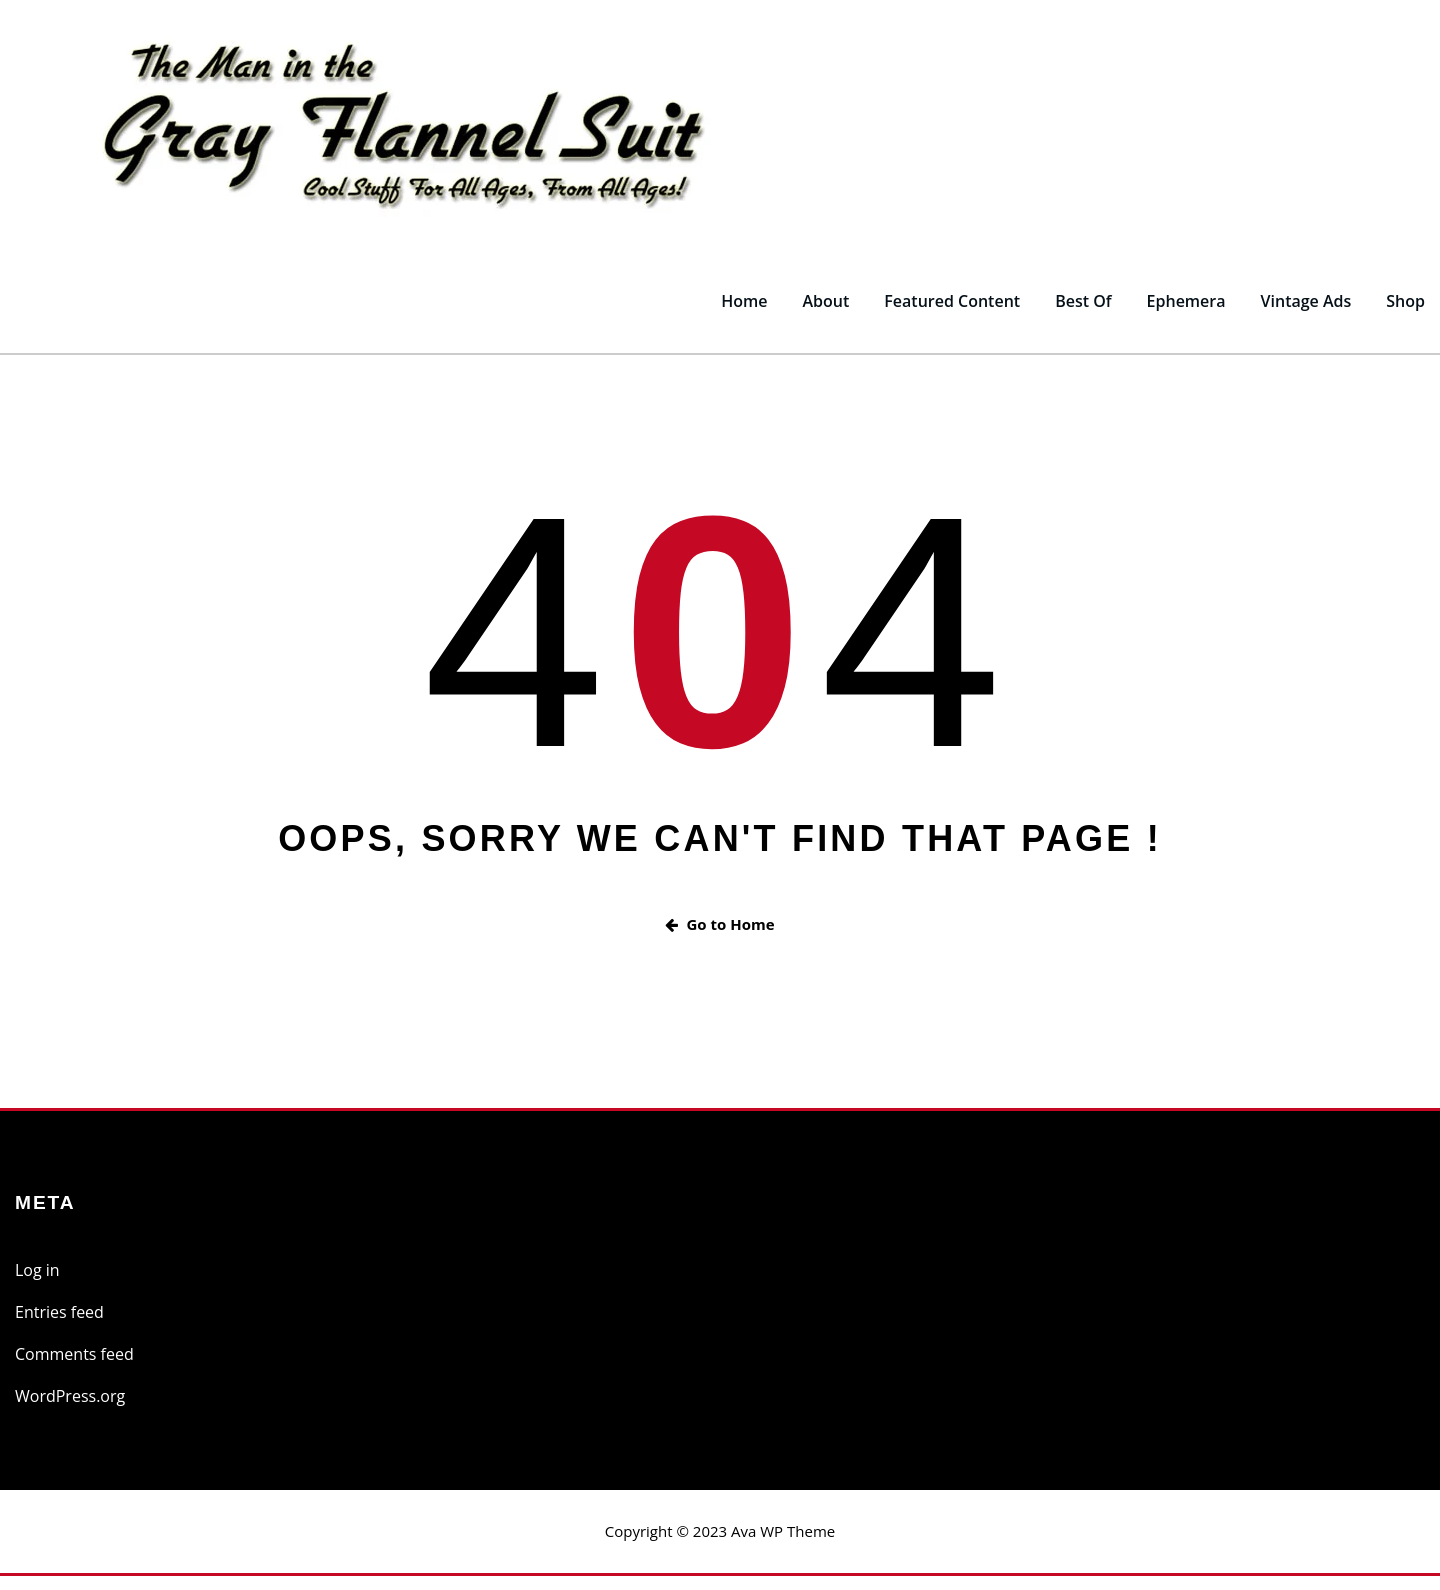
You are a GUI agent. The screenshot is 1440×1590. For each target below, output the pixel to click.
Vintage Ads (1306, 316)
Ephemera (1186, 316)
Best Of (1083, 316)
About (825, 316)
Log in (37, 1285)
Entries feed (59, 1327)
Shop (1405, 316)
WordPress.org (70, 1411)
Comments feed (74, 1369)
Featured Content (952, 316)
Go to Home (719, 938)
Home (744, 316)
